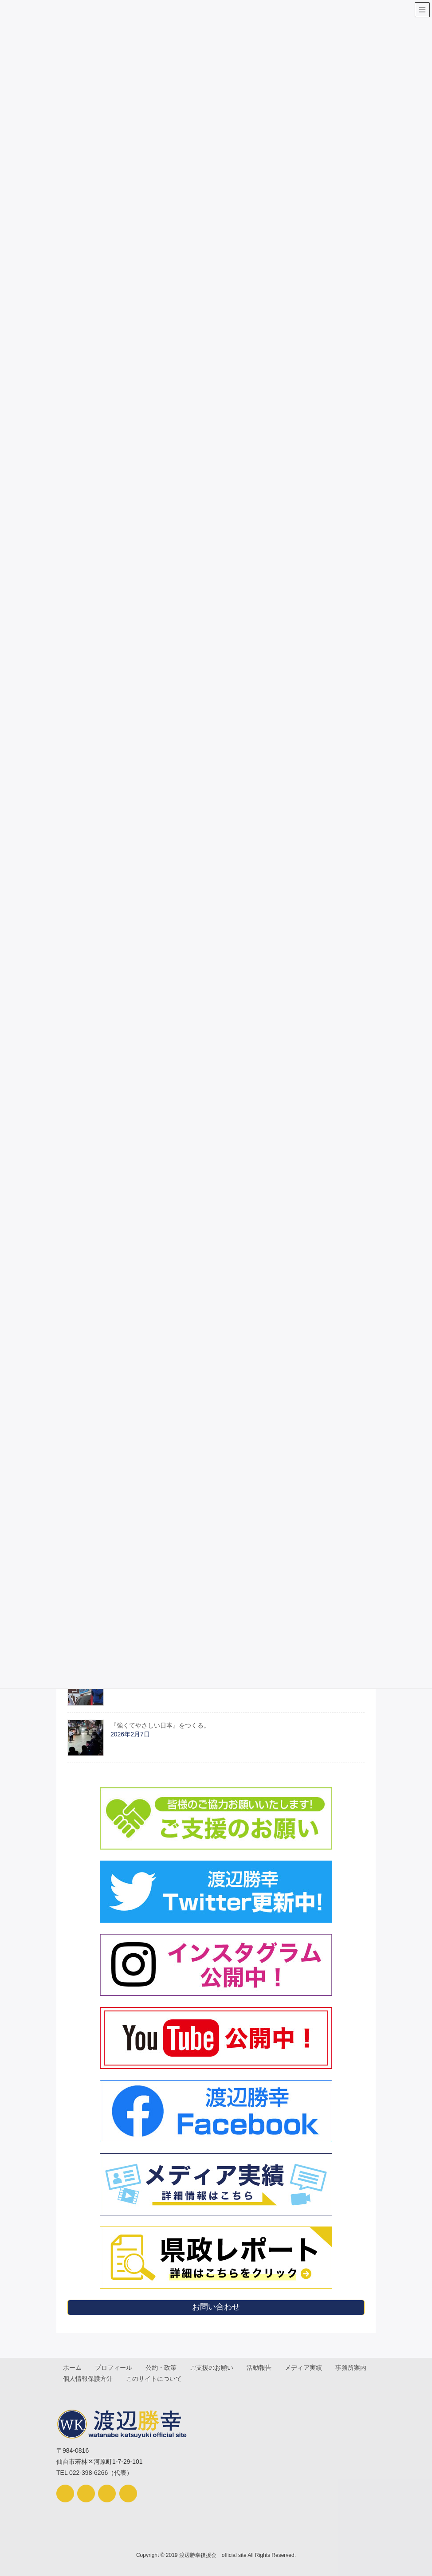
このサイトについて (200, 2378)
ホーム (72, 2367)
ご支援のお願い (213, 2367)
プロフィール (114, 2367)
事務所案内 (78, 2378)
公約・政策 (162, 2367)
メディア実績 (306, 2367)
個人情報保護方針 (133, 2378)
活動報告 (261, 2367)
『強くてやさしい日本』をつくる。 (160, 1725)
